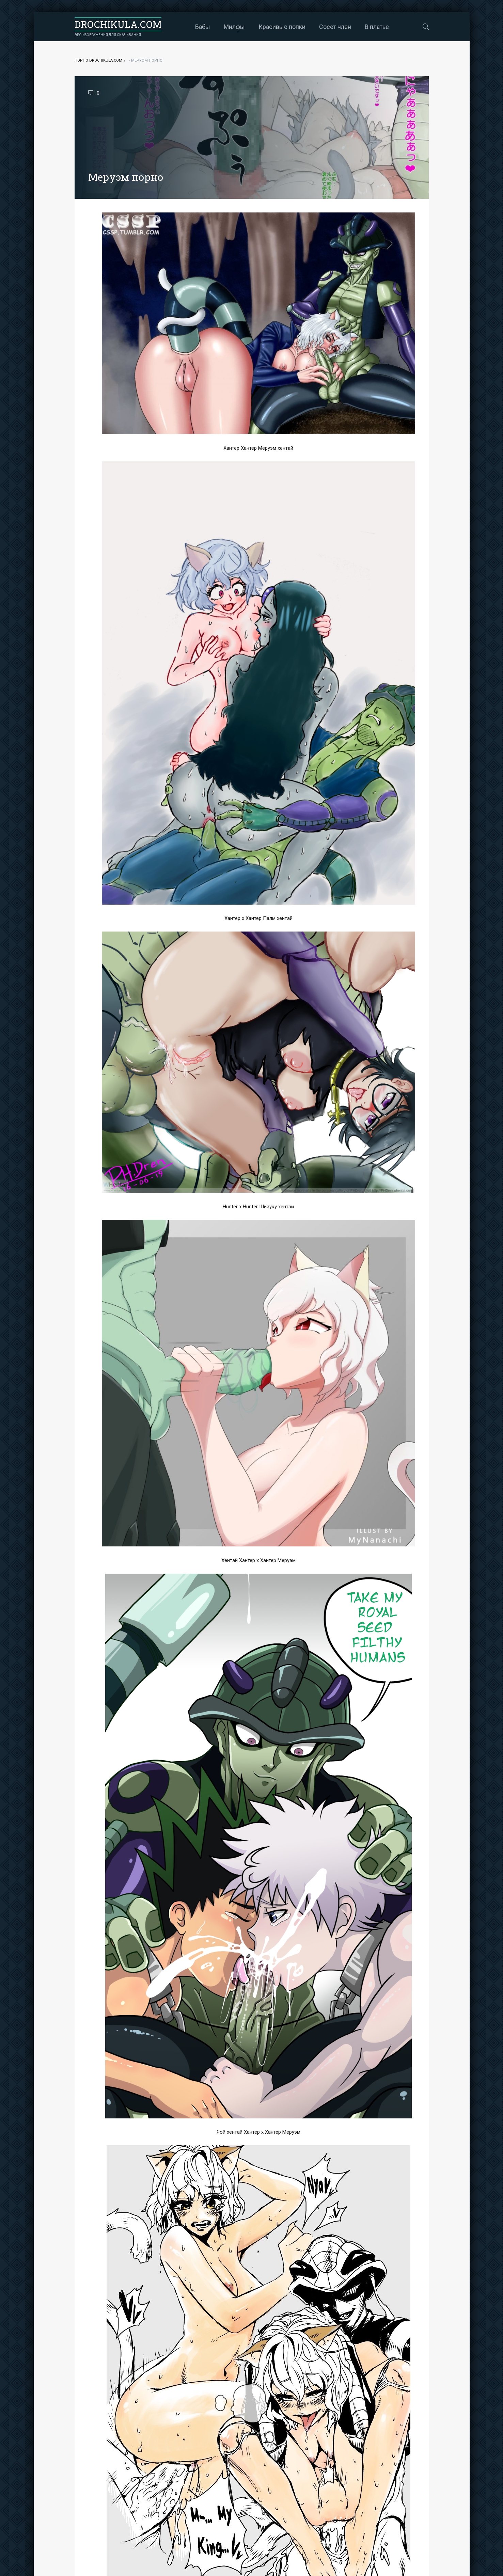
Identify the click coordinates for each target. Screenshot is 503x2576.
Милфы (234, 26)
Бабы (202, 26)
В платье (377, 26)
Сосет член (335, 26)
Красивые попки (281, 26)
